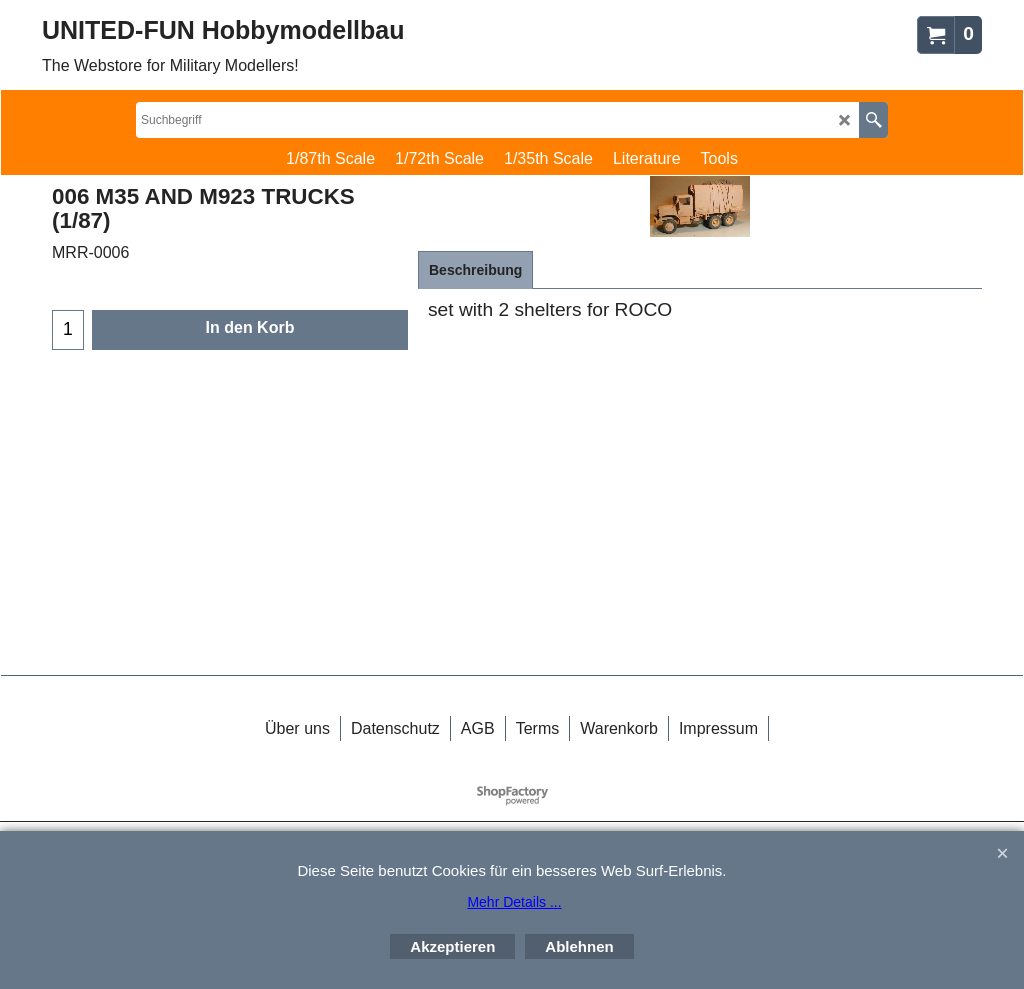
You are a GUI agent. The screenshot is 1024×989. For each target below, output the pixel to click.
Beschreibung (475, 270)
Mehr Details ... (514, 902)
